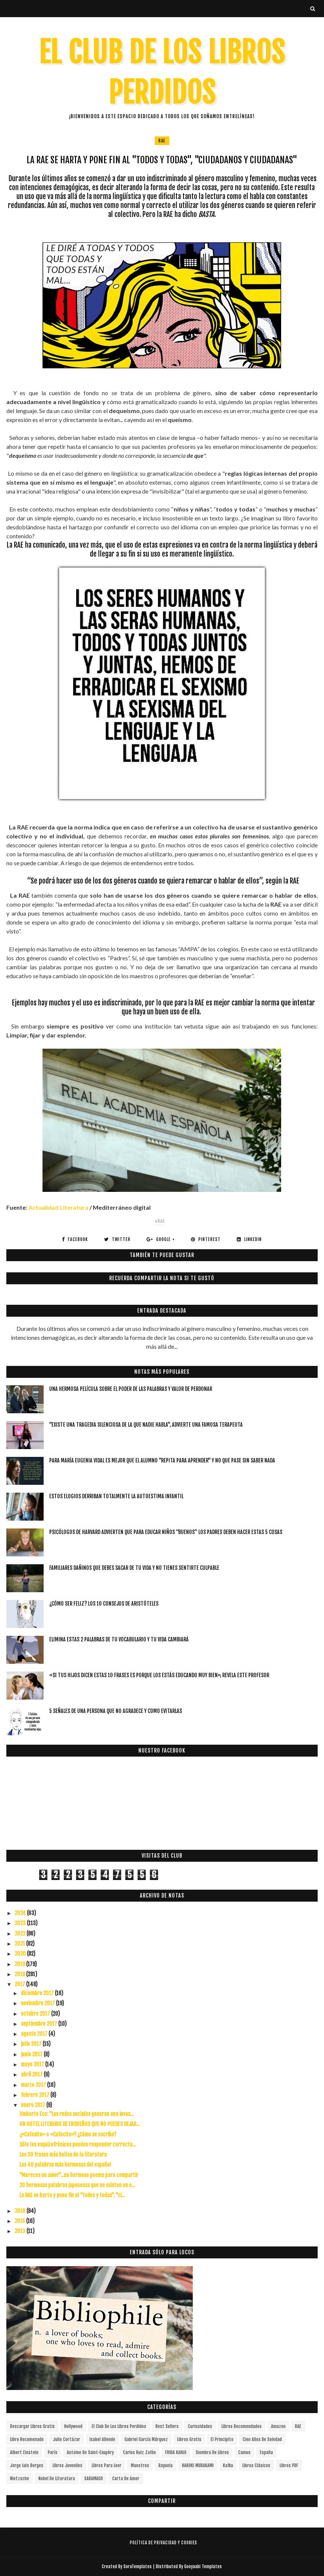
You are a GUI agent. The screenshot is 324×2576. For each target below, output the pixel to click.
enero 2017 (33, 2105)
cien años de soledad (262, 2439)
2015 (20, 2221)
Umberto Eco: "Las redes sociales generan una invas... (76, 2114)
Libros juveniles (67, 2465)
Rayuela (165, 2465)
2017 (20, 1984)
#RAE (160, 1221)
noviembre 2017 (38, 2003)
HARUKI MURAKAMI (198, 2465)
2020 (21, 1953)
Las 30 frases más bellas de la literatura (63, 2154)
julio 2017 (32, 2044)
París (52, 2452)
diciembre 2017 (38, 1993)
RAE (162, 141)
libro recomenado (27, 2439)
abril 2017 (32, 2074)
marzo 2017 (34, 2085)
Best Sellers (167, 2426)
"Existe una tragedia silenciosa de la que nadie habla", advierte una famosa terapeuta (146, 1424)
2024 (21, 1913)
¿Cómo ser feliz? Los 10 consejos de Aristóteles (103, 1603)
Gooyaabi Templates (203, 2566)
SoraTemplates (137, 2566)
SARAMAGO (93, 2478)
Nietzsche (19, 2478)
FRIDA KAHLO (175, 2452)
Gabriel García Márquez (146, 2439)
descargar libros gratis (32, 2426)
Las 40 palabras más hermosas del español (65, 2164)
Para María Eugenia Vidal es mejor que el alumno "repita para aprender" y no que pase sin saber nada (162, 1460)
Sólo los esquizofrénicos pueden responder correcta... (77, 2144)
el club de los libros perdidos (119, 2426)
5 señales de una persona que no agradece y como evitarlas (115, 1711)
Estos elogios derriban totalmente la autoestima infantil (116, 1496)
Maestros (140, 2465)
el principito (222, 2439)
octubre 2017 (36, 2013)
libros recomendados (241, 2426)
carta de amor (125, 2478)
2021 (20, 1943)
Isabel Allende (102, 2439)
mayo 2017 (33, 2064)
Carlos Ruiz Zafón (139, 2452)
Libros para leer (107, 2465)
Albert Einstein (24, 2452)
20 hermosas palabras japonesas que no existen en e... (77, 2185)
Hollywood (73, 2426)
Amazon (278, 2426)
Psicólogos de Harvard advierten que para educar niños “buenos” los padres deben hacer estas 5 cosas (165, 1532)
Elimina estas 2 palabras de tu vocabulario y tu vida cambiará (119, 1639)
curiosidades (200, 2426)
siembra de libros (212, 2452)
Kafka (228, 2465)
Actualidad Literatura (58, 1207)
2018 (20, 1974)
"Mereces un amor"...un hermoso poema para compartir (78, 2175)
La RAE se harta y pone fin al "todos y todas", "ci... (72, 2195)
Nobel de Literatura (56, 2478)
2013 (20, 2231)
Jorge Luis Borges (26, 2465)
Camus (244, 2452)
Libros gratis (189, 2439)
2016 (20, 2211)
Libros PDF (289, 2465)
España (266, 2452)
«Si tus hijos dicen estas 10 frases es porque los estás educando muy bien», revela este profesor (159, 1675)
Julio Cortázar (66, 2439)
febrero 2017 (35, 2095)
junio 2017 (32, 2054)
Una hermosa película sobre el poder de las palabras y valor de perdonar (130, 1389)
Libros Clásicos (256, 2465)
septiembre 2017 (39, 2024)
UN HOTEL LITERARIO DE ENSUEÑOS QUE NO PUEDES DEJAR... (79, 2124)
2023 (21, 1923)
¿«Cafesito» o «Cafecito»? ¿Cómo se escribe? (67, 2134)
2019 (20, 1964)
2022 (20, 1933)
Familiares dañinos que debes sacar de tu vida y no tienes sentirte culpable (134, 1568)
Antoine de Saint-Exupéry (90, 2452)
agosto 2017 (34, 2034)
